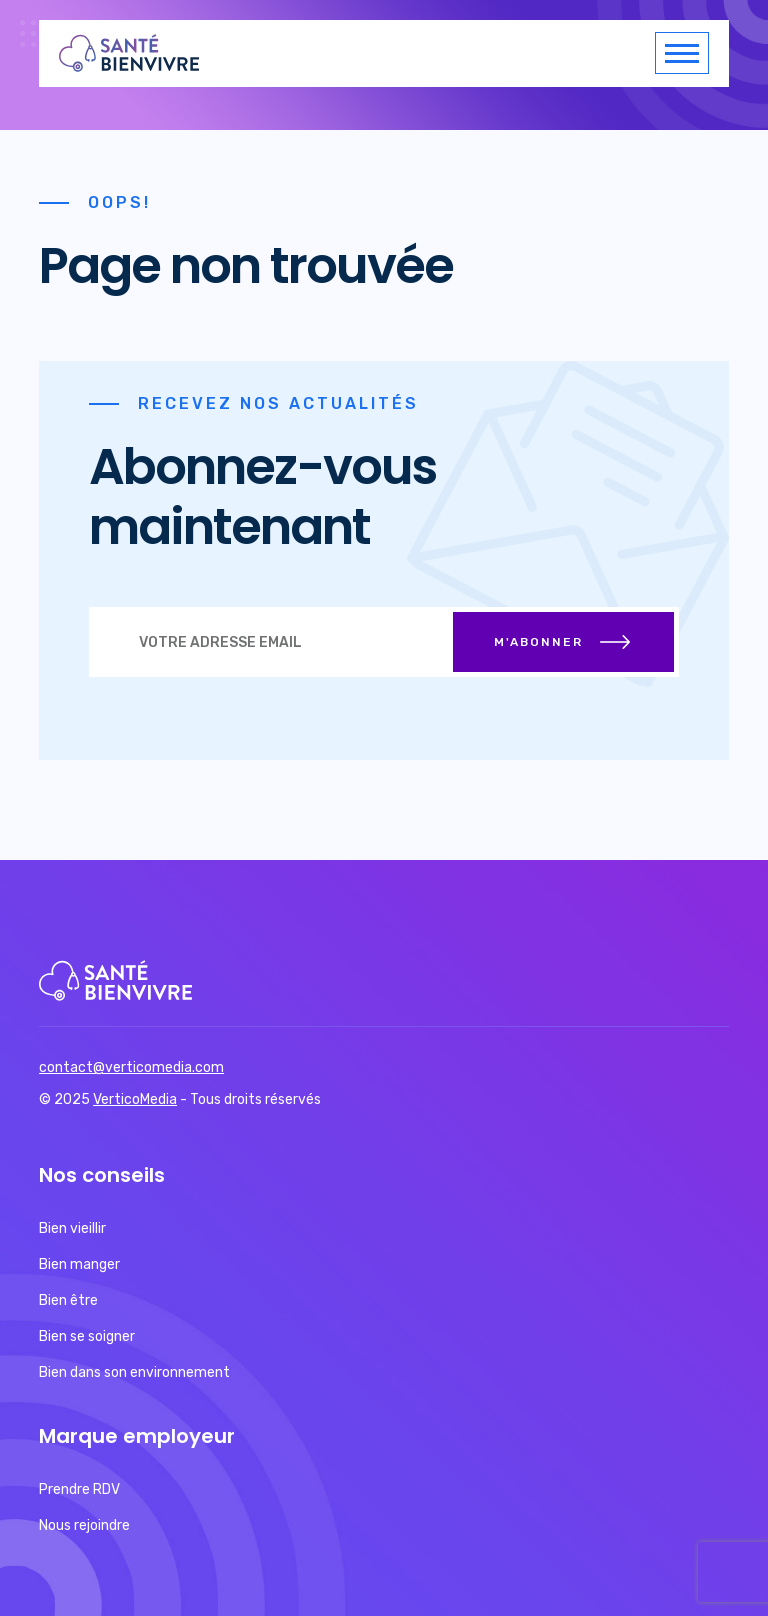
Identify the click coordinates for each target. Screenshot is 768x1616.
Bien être (68, 1300)
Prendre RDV (79, 1489)
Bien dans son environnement (134, 1372)
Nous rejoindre (84, 1525)
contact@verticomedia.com (131, 1067)
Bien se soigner (87, 1336)
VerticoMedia (135, 1099)
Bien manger (79, 1264)
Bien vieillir (72, 1228)
